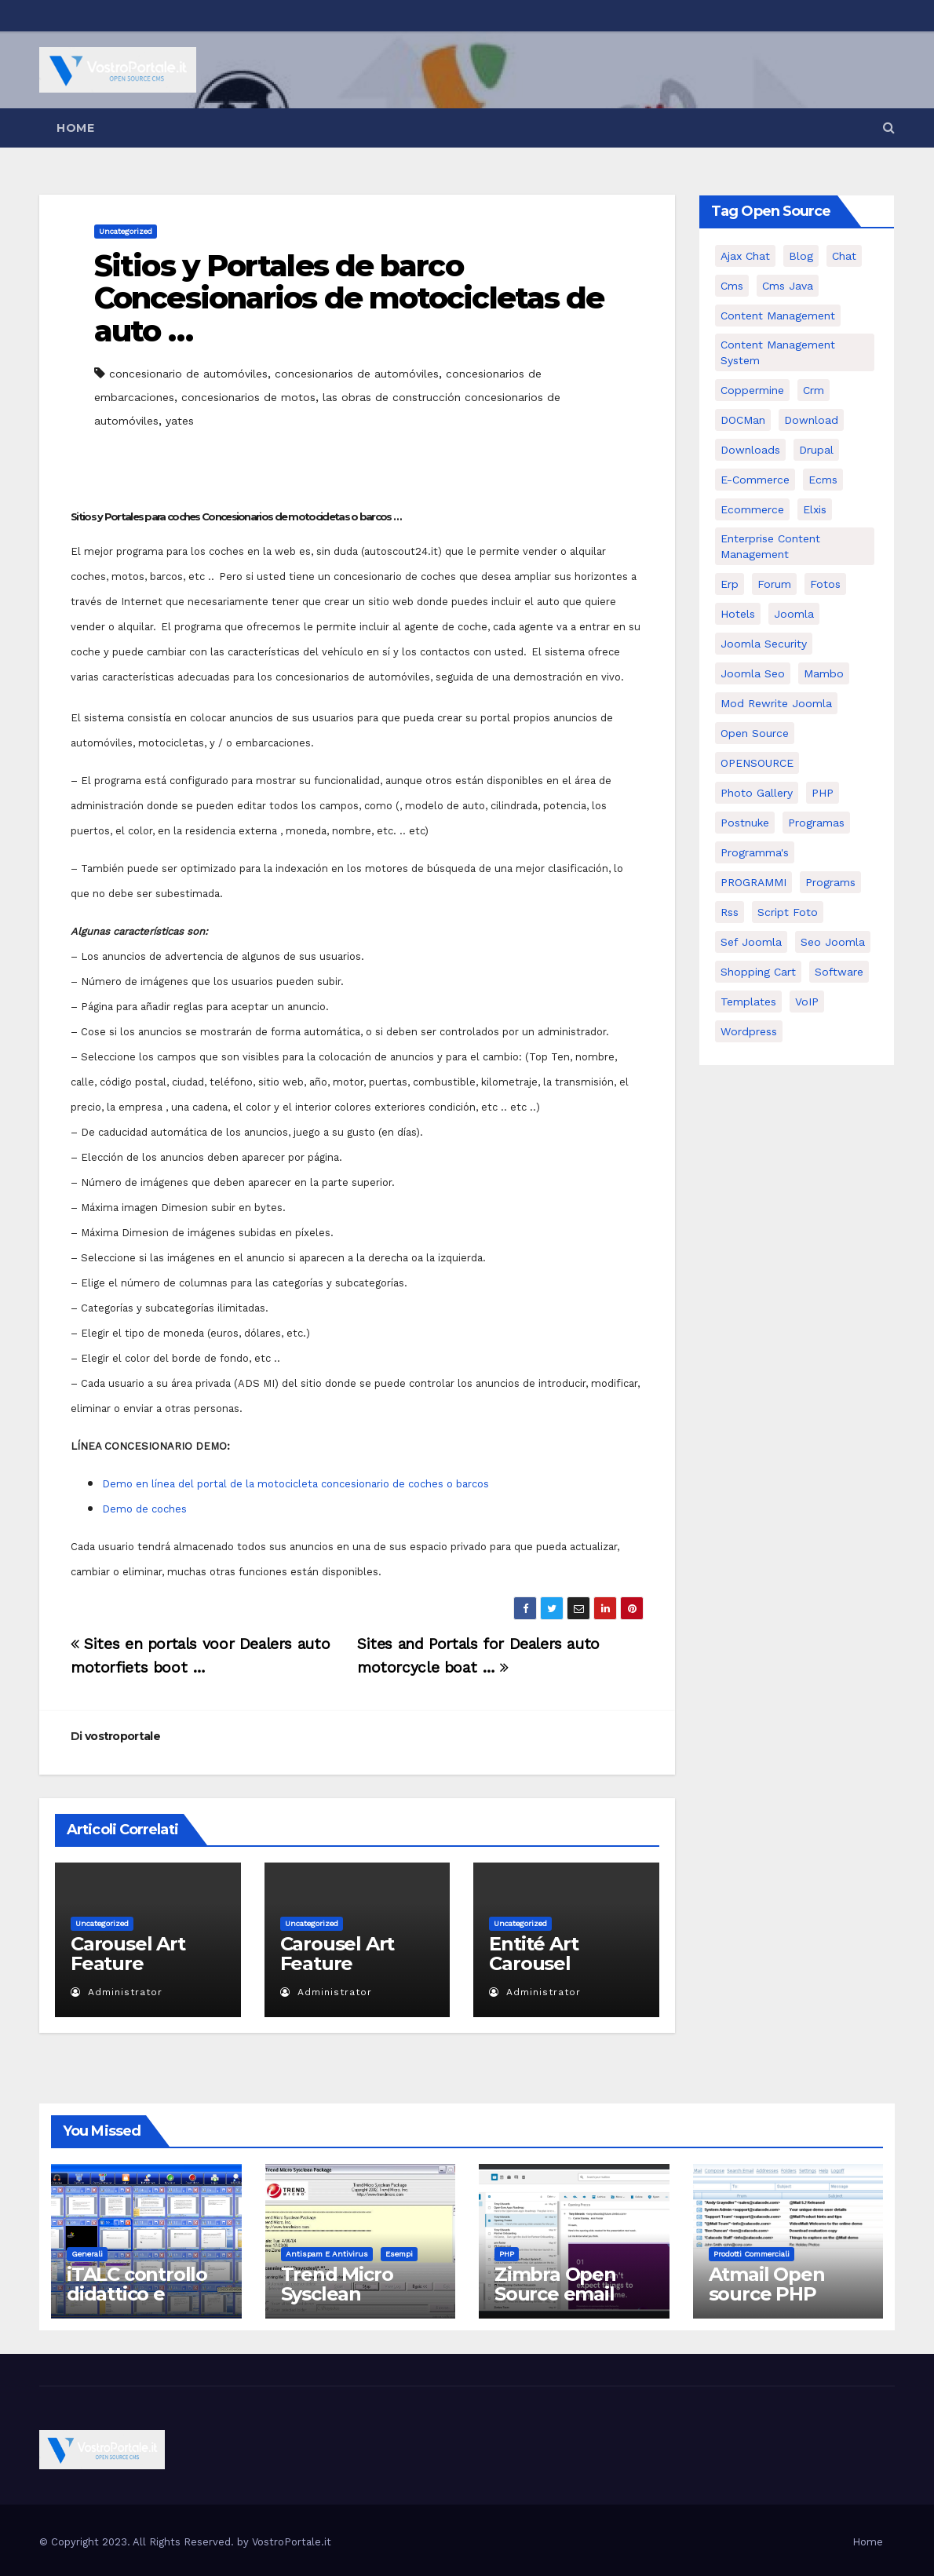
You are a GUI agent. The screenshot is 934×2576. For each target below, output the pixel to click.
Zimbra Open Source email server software (566, 2294)
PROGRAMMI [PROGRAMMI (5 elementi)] (753, 882)
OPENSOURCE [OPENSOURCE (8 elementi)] (757, 763)
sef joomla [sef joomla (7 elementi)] (751, 942)
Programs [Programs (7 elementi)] (830, 882)
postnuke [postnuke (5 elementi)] (745, 822)
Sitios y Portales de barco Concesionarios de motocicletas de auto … (349, 298)
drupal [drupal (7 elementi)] (816, 449)
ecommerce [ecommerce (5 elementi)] (752, 509)
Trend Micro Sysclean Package (337, 2294)
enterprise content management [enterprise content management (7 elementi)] (770, 546)
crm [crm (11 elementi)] (813, 390)
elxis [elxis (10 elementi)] (814, 509)
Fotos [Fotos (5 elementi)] (825, 584)
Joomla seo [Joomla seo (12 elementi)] (753, 673)
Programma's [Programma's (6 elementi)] (755, 852)
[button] (889, 127)
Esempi (399, 2253)
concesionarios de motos (248, 397)
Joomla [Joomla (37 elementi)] (794, 614)
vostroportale (122, 1736)
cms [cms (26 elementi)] (732, 285)
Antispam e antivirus (327, 2253)
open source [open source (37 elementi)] (755, 733)
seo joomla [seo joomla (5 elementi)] (833, 942)
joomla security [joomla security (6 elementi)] (764, 643)
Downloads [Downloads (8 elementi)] (750, 449)
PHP (506, 2253)
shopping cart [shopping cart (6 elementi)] (758, 971)
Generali (87, 2253)
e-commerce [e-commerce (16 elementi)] (755, 479)
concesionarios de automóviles (357, 373)
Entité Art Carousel (533, 1953)
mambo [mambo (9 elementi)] (824, 673)
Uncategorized (125, 231)
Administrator (116, 1992)
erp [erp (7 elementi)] (730, 584)
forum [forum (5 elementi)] (774, 584)
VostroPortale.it (291, 2542)
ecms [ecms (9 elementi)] (822, 479)
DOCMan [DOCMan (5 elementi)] (743, 420)
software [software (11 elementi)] (839, 971)
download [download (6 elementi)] (811, 420)
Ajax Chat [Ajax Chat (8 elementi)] (745, 256)
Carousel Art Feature (128, 1953)
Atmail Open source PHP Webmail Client (780, 2294)
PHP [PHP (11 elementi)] (823, 792)
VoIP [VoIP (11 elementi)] (807, 1001)
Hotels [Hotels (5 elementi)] (738, 614)
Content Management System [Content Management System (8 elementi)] (778, 352)
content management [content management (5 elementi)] (778, 315)
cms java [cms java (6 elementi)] (787, 285)
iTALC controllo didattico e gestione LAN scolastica (137, 2303)
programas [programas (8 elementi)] (816, 822)
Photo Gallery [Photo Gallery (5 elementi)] (757, 792)
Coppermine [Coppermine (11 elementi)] (752, 390)
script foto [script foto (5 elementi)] (787, 912)
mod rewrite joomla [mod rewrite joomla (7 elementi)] (776, 703)
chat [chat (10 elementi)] (844, 256)
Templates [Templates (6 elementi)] (748, 1001)
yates (180, 420)
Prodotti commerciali (751, 2253)
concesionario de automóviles (188, 373)
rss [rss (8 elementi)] (730, 912)
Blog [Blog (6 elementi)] (801, 256)
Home (75, 128)
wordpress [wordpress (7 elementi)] (749, 1031)
